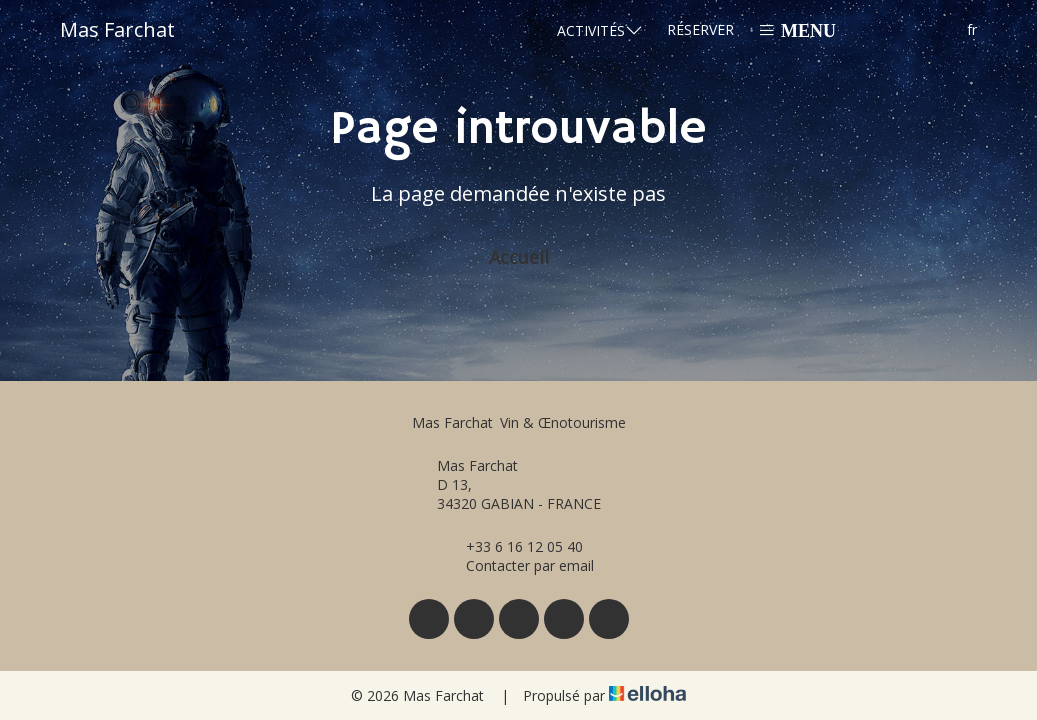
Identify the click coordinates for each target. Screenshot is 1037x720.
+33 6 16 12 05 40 (513, 546)
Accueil (519, 257)
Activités (600, 30)
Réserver (700, 29)
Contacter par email (518, 565)
